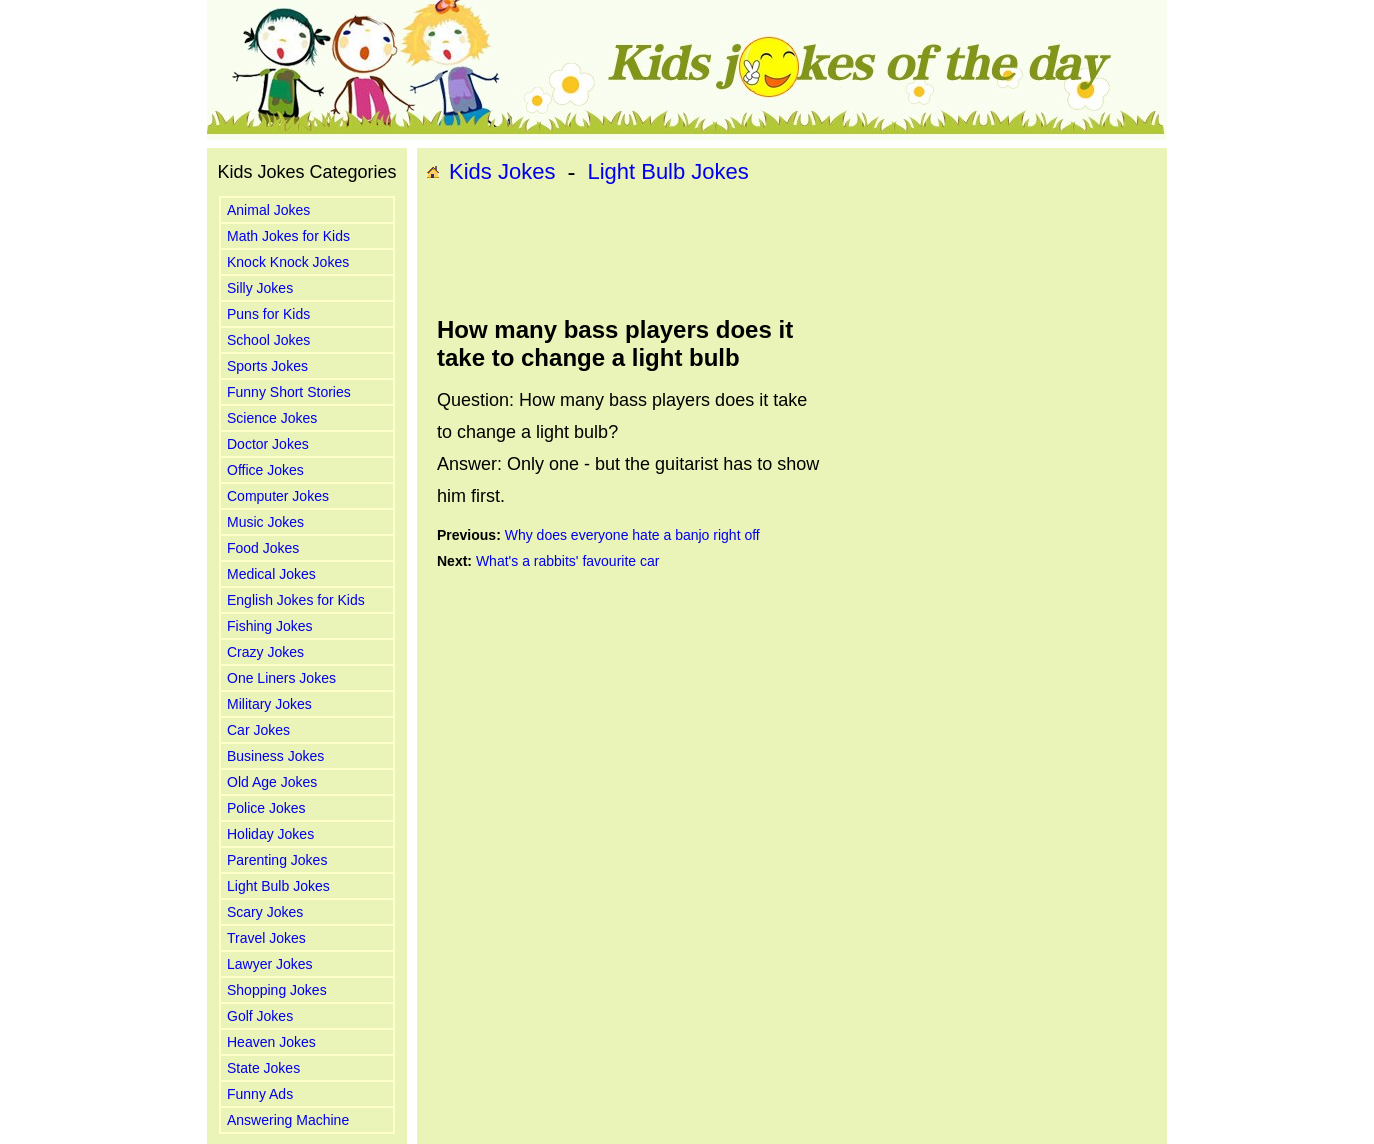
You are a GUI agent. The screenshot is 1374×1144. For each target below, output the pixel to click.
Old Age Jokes (272, 782)
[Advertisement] (792, 251)
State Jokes (263, 1068)
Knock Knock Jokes (288, 262)
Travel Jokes (266, 938)
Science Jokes (272, 418)
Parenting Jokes (277, 860)
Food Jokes (263, 548)
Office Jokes (265, 470)
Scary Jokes (265, 912)
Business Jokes (275, 756)
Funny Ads (260, 1094)
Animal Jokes (268, 210)
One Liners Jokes (281, 678)
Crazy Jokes (265, 652)
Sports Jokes (267, 366)
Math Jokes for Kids (288, 236)
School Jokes (268, 340)
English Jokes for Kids (296, 600)
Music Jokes (265, 522)
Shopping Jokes (277, 990)
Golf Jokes (260, 1016)
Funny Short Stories (289, 392)
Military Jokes (269, 704)
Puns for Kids (268, 314)
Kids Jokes (502, 171)
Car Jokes (258, 730)
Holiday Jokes (270, 834)
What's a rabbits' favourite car (568, 561)
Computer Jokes (278, 496)
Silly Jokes (260, 288)
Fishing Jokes (270, 626)
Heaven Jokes (271, 1042)
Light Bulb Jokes (278, 886)
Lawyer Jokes (270, 964)
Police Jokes (266, 808)
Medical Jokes (271, 574)
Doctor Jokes (268, 444)
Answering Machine (288, 1120)
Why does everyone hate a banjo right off (632, 535)
